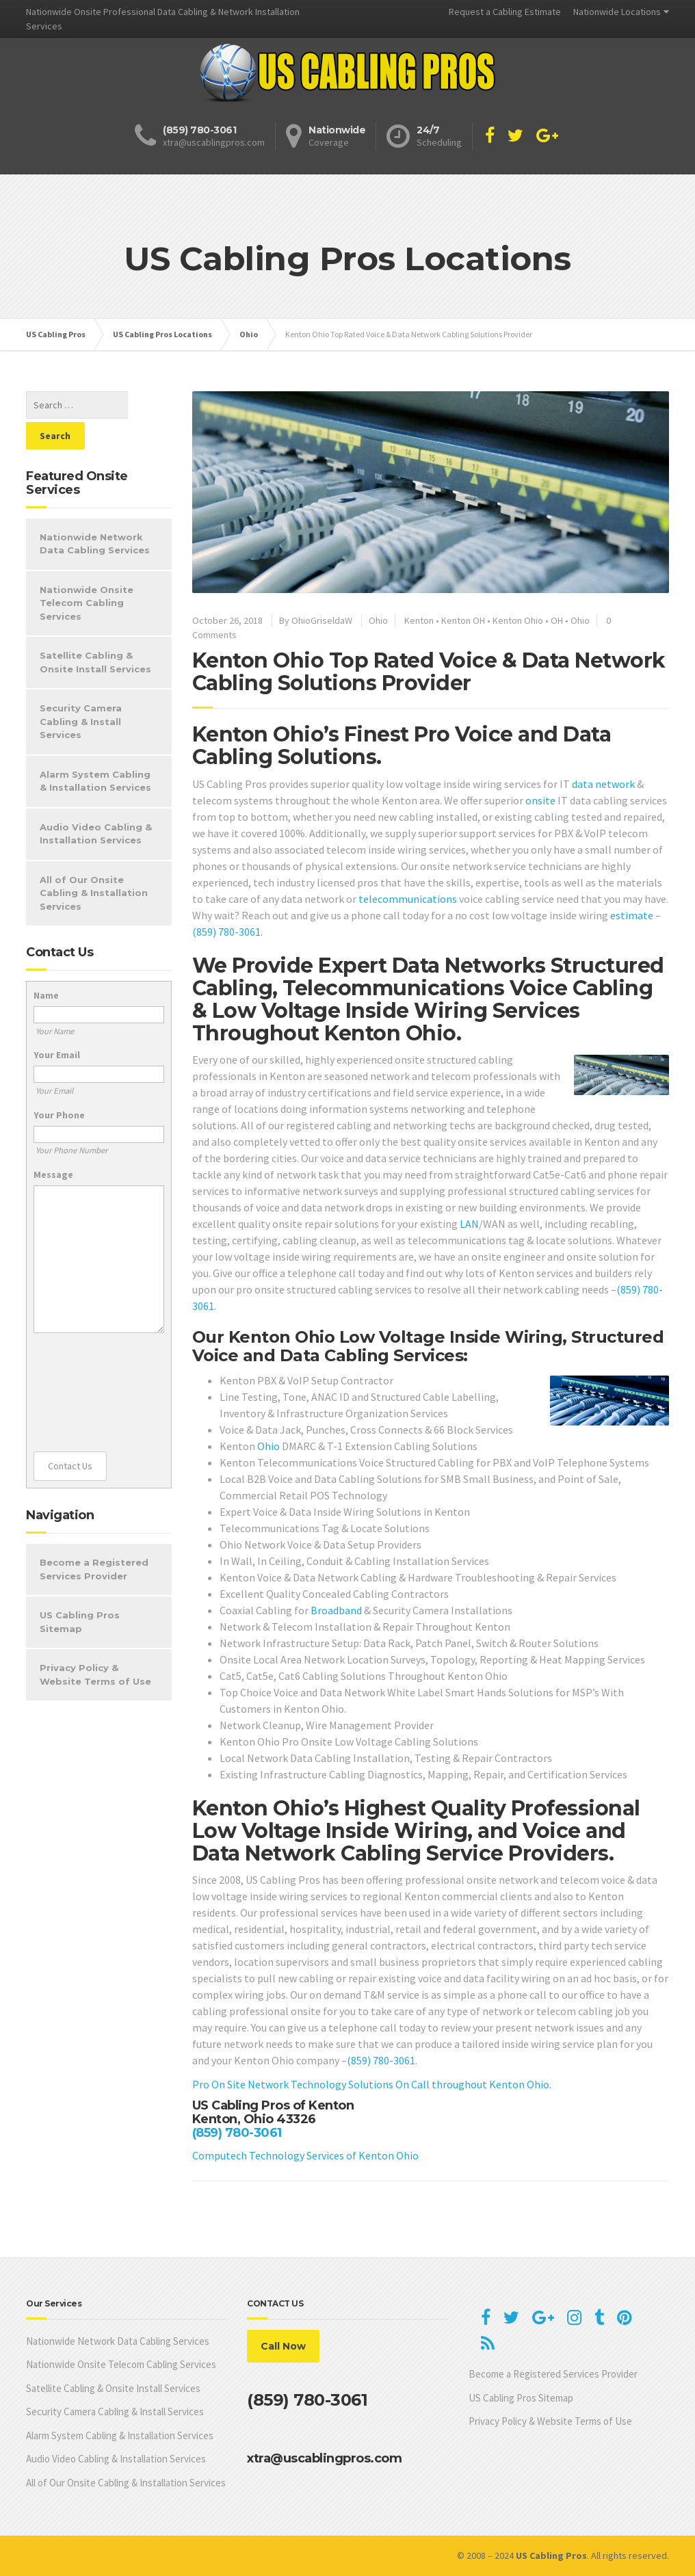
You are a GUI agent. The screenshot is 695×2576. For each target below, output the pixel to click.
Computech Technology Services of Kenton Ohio (305, 2155)
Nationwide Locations (617, 11)
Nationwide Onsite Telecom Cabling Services (86, 572)
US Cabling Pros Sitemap (80, 1591)
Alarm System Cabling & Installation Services (95, 750)
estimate (631, 915)
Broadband (336, 1610)
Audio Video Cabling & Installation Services (96, 803)
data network (603, 784)
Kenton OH (463, 620)
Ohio (378, 620)
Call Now (283, 2346)
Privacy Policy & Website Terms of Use (95, 1643)
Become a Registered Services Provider (94, 1538)
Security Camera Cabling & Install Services (81, 690)
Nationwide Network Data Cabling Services (95, 513)
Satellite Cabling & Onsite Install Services (95, 631)
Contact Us (70, 1435)
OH (557, 620)
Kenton (419, 620)
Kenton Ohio (518, 620)
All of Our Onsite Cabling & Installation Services (94, 862)
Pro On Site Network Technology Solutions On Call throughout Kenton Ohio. (371, 2084)
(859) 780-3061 (226, 931)
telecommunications (407, 899)
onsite (540, 800)
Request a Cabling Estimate (505, 11)
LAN (469, 1224)
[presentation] (90, 1362)
